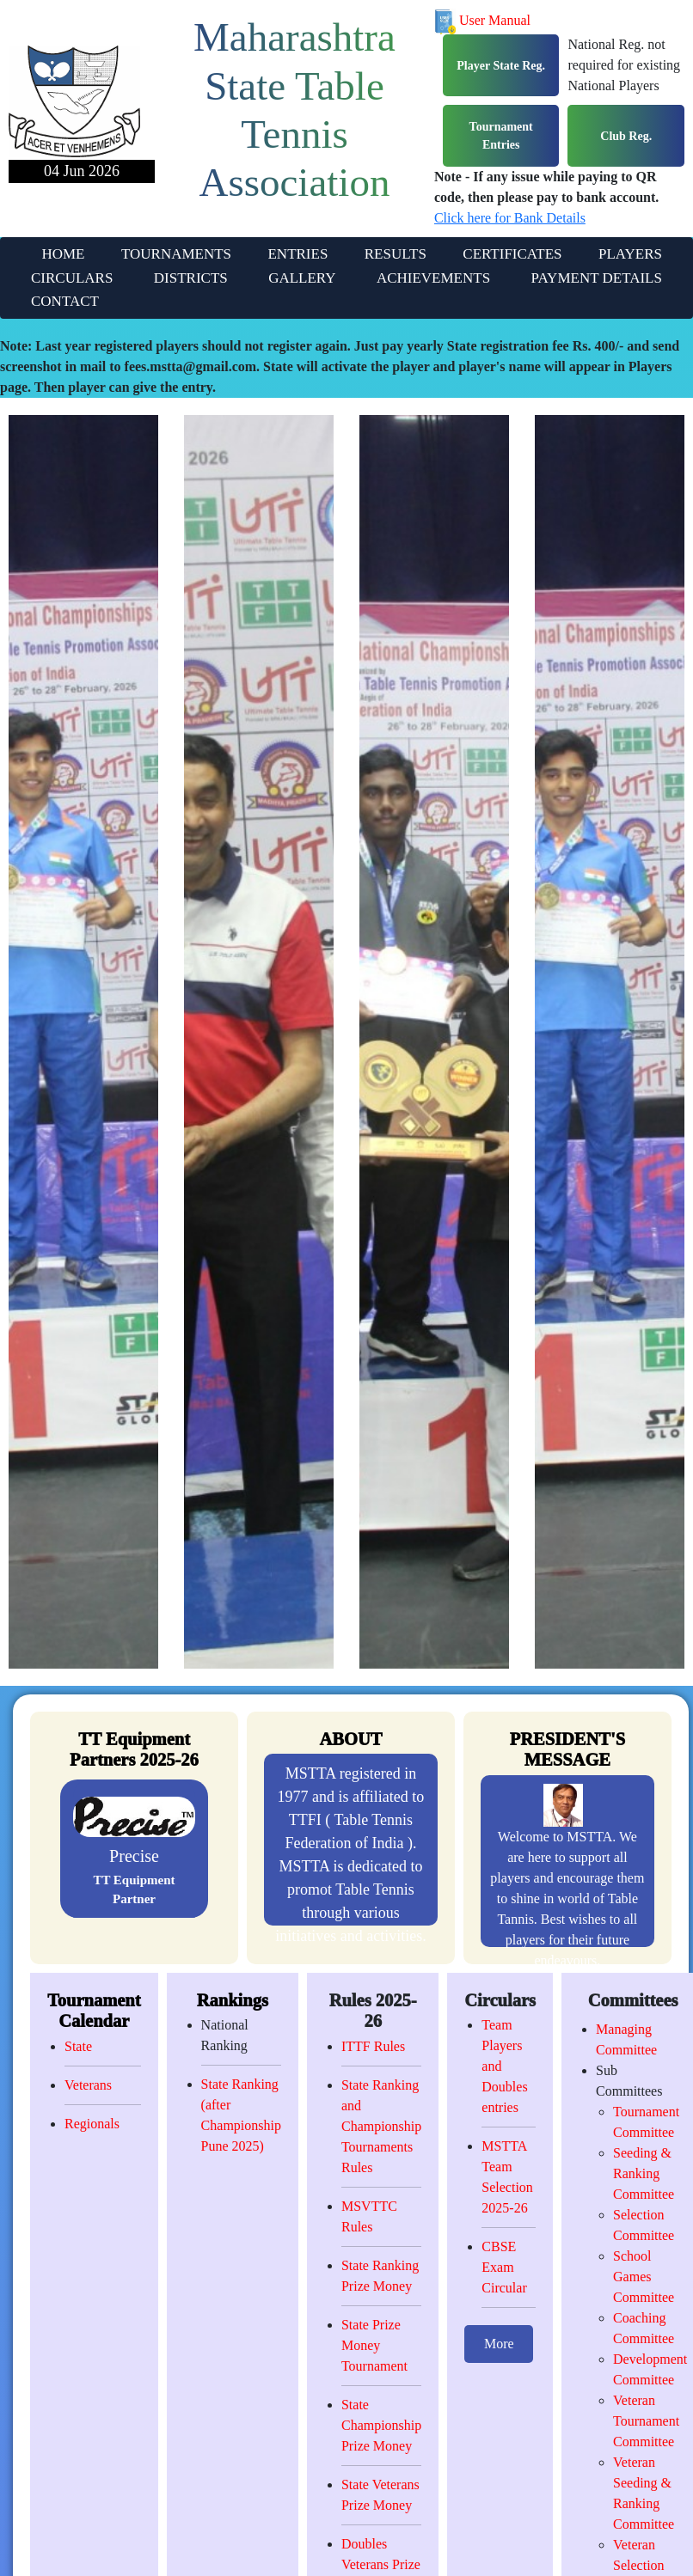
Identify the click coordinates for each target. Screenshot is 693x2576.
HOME (62, 254)
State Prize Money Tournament (374, 2345)
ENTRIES (297, 254)
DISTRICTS (191, 278)
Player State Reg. (501, 65)
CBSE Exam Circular (503, 2267)
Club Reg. (626, 136)
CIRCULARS (72, 278)
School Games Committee (643, 2276)
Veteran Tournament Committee (646, 2421)
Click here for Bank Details (510, 218)
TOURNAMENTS (176, 254)
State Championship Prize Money (381, 2425)
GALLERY (301, 278)
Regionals (92, 2123)
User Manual (482, 20)
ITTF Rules (373, 2046)
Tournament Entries (501, 135)
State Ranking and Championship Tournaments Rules (381, 2126)
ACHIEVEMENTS (433, 278)
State (78, 2046)
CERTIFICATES (512, 254)
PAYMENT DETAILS (596, 278)
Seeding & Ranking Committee (643, 2173)
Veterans (88, 2085)
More (499, 2343)
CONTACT (65, 301)
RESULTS (395, 254)
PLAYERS (630, 254)
